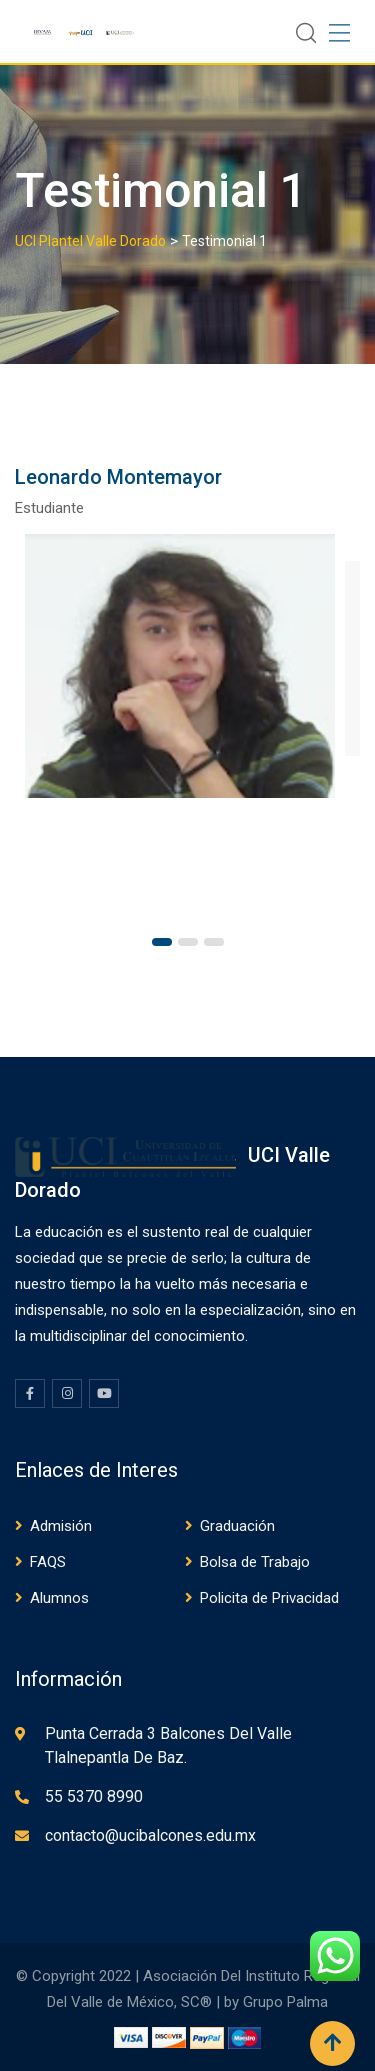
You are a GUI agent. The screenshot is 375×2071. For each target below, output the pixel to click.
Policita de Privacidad (269, 1598)
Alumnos (59, 1598)
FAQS (48, 1562)
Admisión (61, 1526)
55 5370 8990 (94, 1796)
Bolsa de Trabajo (255, 1562)
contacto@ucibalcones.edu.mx (150, 1835)
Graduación (237, 1526)
